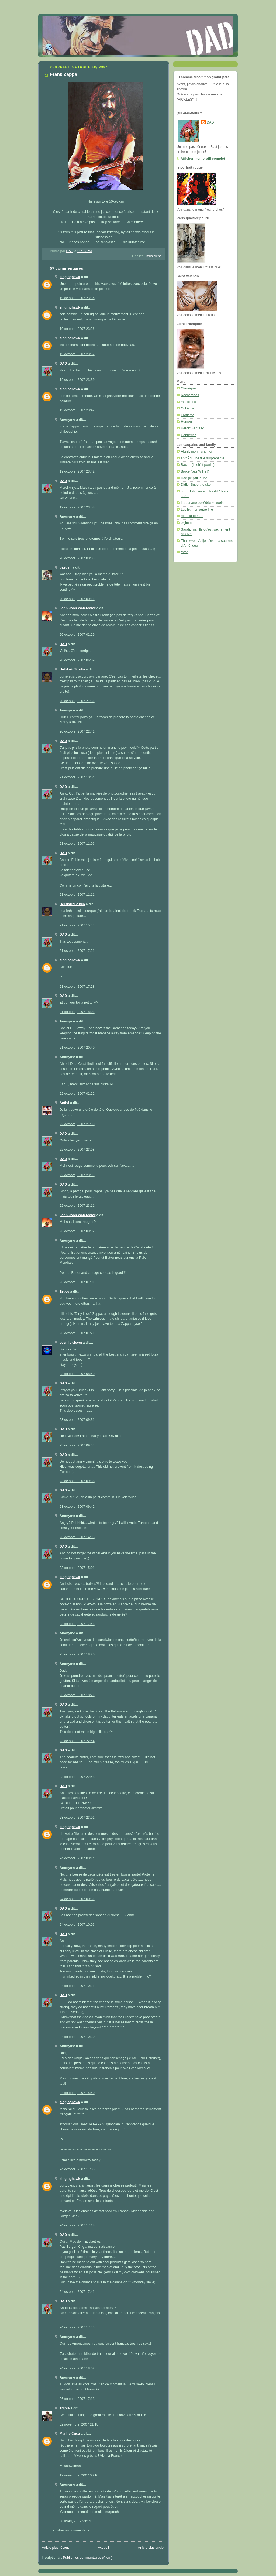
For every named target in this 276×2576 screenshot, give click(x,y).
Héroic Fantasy (192, 428)
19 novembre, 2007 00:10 (79, 2475)
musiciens (153, 256)
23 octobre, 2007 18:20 (77, 1654)
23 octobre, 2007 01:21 (77, 1333)
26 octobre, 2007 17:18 (77, 2399)
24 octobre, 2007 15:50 (77, 2093)
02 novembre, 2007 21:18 (79, 2424)
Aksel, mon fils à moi (196, 451)
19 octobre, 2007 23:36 (77, 329)
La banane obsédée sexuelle (202, 503)
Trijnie (65, 2408)
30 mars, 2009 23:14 (75, 2521)
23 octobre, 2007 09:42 (77, 1506)
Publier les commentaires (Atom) (87, 2558)
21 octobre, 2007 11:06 (77, 844)
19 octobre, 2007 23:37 (77, 354)
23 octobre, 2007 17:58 (77, 1624)
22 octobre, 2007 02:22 (77, 1094)
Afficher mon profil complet (203, 158)
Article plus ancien (151, 2548)
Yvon (184, 552)
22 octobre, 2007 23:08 (77, 1149)
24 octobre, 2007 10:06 (77, 1925)
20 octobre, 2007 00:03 (77, 558)
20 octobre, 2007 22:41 (77, 731)
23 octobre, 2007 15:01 (77, 1568)
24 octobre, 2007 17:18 (77, 2225)
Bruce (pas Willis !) (195, 471)
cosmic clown (71, 1343)
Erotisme (187, 415)
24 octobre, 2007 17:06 (77, 2169)
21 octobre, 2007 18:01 (77, 1012)
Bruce (64, 1292)
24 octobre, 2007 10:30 (77, 2037)
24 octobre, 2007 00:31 (77, 1899)
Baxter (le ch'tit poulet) (198, 465)
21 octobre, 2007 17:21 (77, 951)
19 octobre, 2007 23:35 (77, 298)
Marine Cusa (70, 2433)
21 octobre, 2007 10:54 (77, 777)
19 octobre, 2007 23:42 (77, 410)
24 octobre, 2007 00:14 (77, 1858)
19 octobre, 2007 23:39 (77, 380)
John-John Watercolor (77, 608)
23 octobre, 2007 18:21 (77, 1695)
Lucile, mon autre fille (197, 509)
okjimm (186, 523)
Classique (188, 388)
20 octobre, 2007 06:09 (77, 660)
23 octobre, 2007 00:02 (77, 1231)
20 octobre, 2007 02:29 (77, 635)
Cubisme (187, 408)
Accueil (103, 2548)
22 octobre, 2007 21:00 (77, 1124)
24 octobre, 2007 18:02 (77, 2368)
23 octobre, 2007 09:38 (77, 1481)
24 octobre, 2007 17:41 (77, 2292)
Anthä (64, 1103)
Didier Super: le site (196, 485)
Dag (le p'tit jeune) (194, 478)
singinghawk (70, 277)
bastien (65, 567)
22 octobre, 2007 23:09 (77, 1175)
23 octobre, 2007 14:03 (77, 1537)
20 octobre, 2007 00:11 (77, 599)
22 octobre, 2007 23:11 (77, 1205)
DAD (63, 363)
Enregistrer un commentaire (68, 2530)
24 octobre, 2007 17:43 (77, 2327)
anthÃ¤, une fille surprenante (202, 458)
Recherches (190, 395)
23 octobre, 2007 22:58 (77, 1777)
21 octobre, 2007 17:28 (77, 986)
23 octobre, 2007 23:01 (77, 1817)
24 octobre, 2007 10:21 (77, 1986)
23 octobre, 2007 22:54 (77, 1741)
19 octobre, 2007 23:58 (77, 507)
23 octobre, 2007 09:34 (77, 1445)
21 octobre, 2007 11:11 (77, 895)
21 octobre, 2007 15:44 (77, 925)
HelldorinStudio (72, 669)
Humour (187, 421)
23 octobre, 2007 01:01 (77, 1282)
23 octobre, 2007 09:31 (77, 1420)
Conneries (188, 435)
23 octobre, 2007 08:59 (77, 1374)
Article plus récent (55, 2548)
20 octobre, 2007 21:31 (77, 701)
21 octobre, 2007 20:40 (77, 1047)
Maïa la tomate (192, 516)
